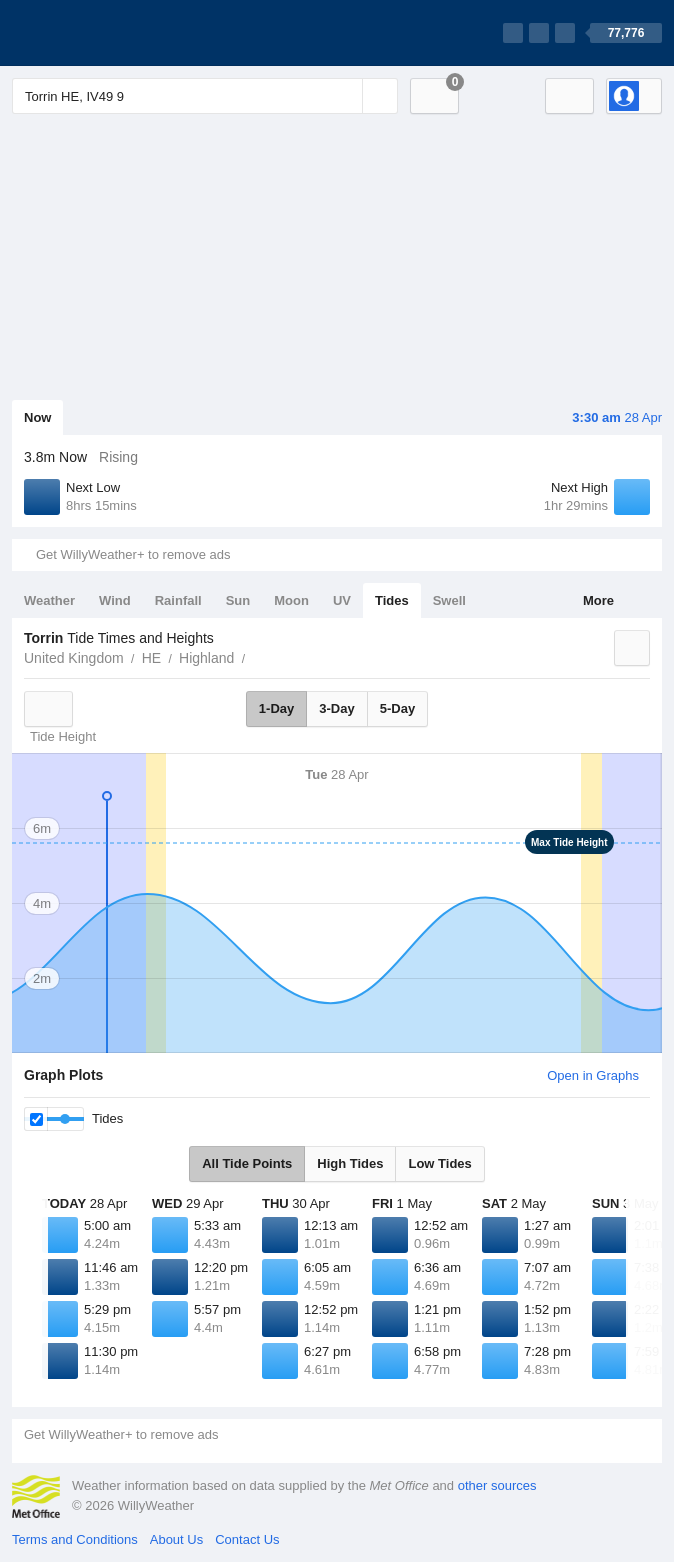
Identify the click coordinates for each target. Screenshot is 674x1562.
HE (151, 658)
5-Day (397, 708)
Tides (392, 600)
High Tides (350, 1163)
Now (37, 417)
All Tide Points (247, 1163)
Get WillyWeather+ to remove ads (133, 554)
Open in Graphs (593, 1075)
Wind (115, 600)
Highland (206, 658)
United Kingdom (74, 658)
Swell (449, 600)
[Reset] (345, 96)
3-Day (336, 708)
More (598, 600)
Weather (49, 600)
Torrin (256, 656)
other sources (497, 1485)
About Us (176, 1539)
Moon (291, 600)
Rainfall (178, 600)
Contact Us (247, 1539)
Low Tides (439, 1163)
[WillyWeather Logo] (106, 33)
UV (342, 600)
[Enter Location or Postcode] (205, 96)
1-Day (276, 708)
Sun (238, 600)
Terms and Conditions (75, 1539)
